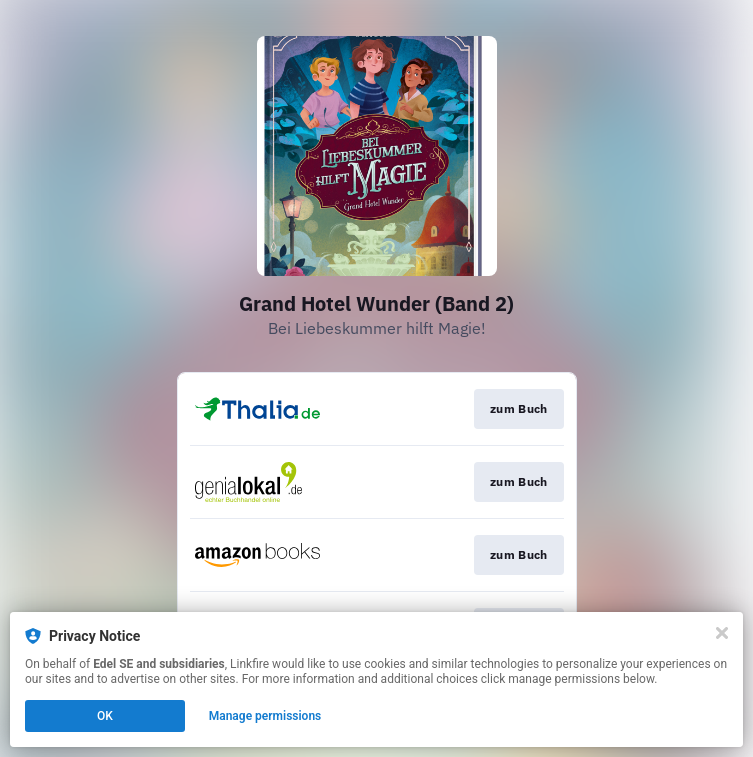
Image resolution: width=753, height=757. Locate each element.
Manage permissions (265, 716)
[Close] (722, 633)
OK (105, 716)
